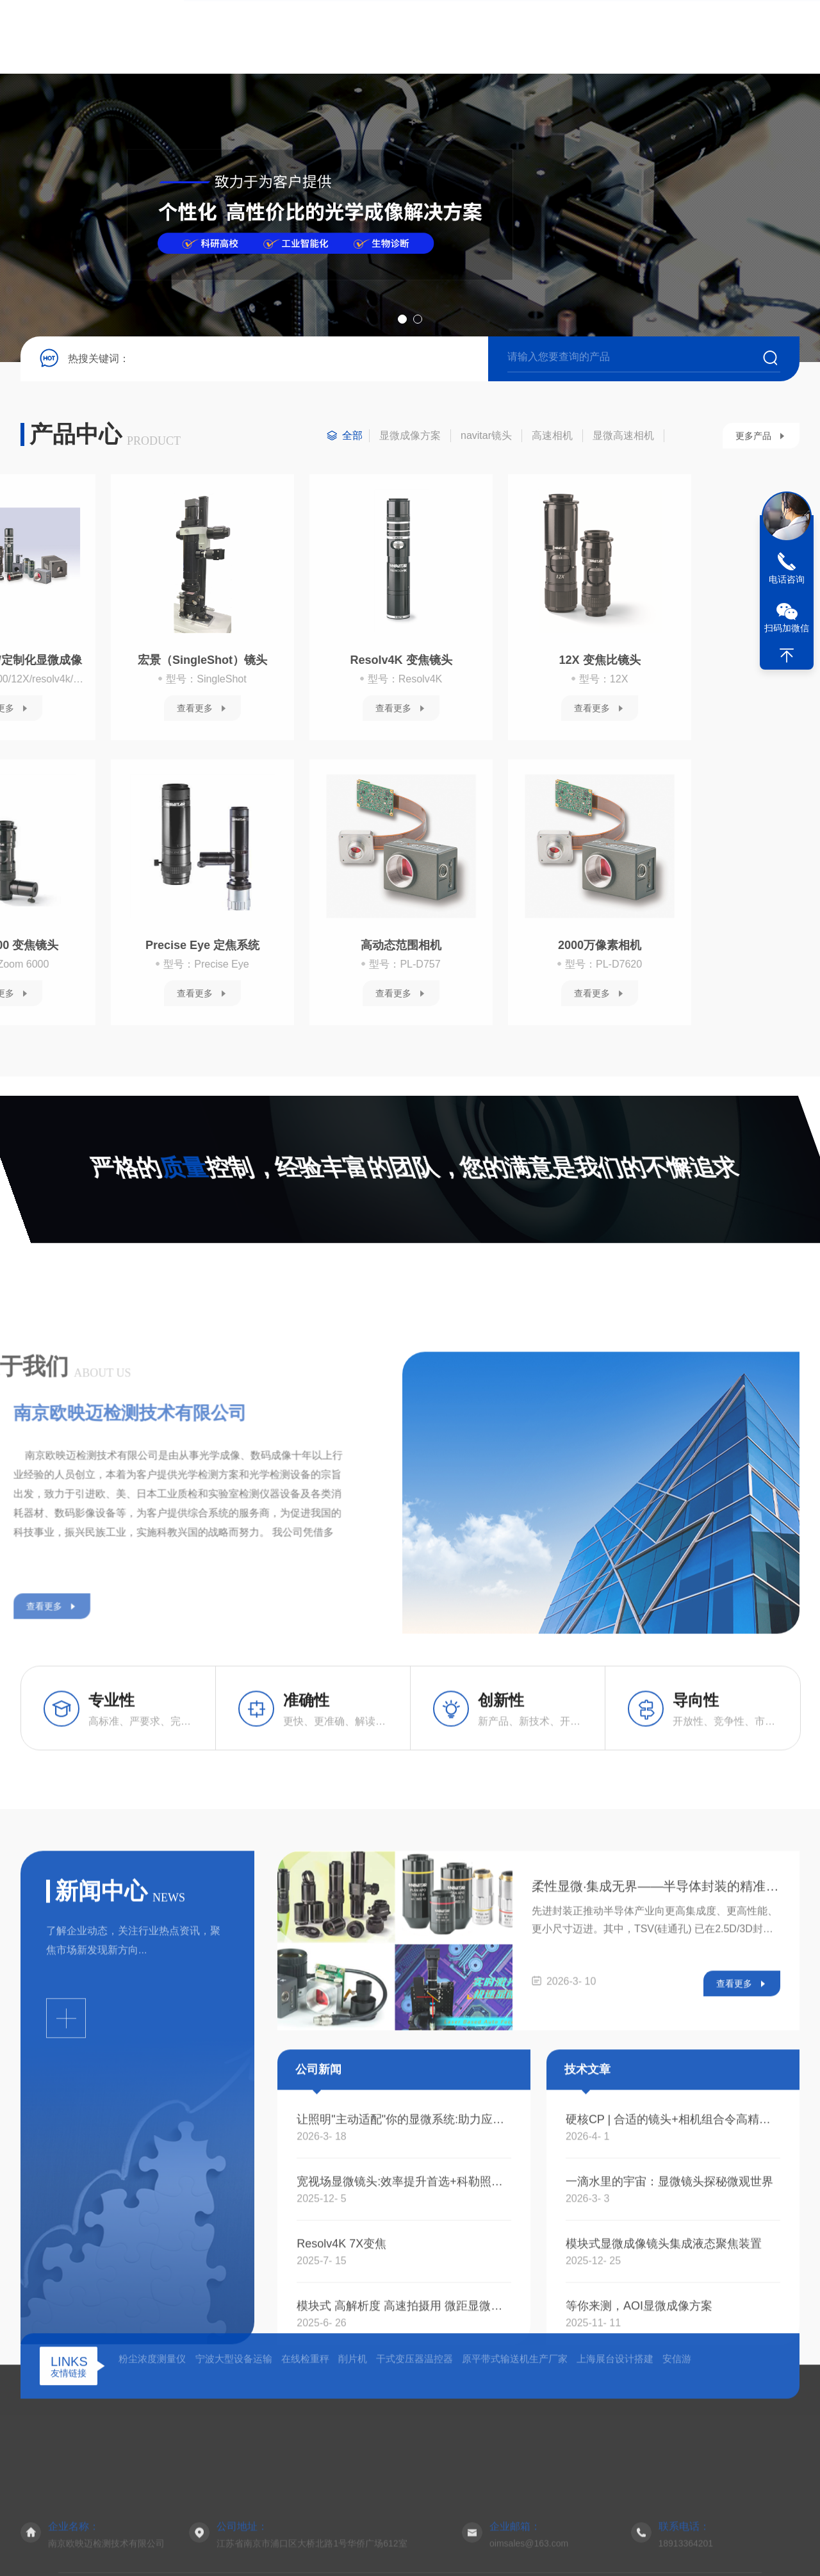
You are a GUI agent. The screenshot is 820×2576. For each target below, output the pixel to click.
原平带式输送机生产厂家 (515, 2461)
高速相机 (552, 445)
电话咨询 (787, 579)
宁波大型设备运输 (233, 2461)
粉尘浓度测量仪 (152, 2461)
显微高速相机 (623, 445)
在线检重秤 (305, 2461)
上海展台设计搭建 (615, 2461)
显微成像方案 (410, 445)
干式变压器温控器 (414, 2461)
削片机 (352, 2461)
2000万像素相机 (275, 954)
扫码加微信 (786, 628)
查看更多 (69, 718)
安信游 (676, 2461)
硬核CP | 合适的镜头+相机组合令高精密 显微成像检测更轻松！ (673, 2371)
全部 (352, 445)
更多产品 (753, 445)
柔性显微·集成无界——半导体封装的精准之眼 (656, 2138)
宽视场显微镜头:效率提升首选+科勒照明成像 (404, 2433)
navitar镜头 (486, 445)
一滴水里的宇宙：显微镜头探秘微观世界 (669, 2433)
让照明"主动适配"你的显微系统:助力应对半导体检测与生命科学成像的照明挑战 (404, 2371)
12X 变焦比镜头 (275, 669)
